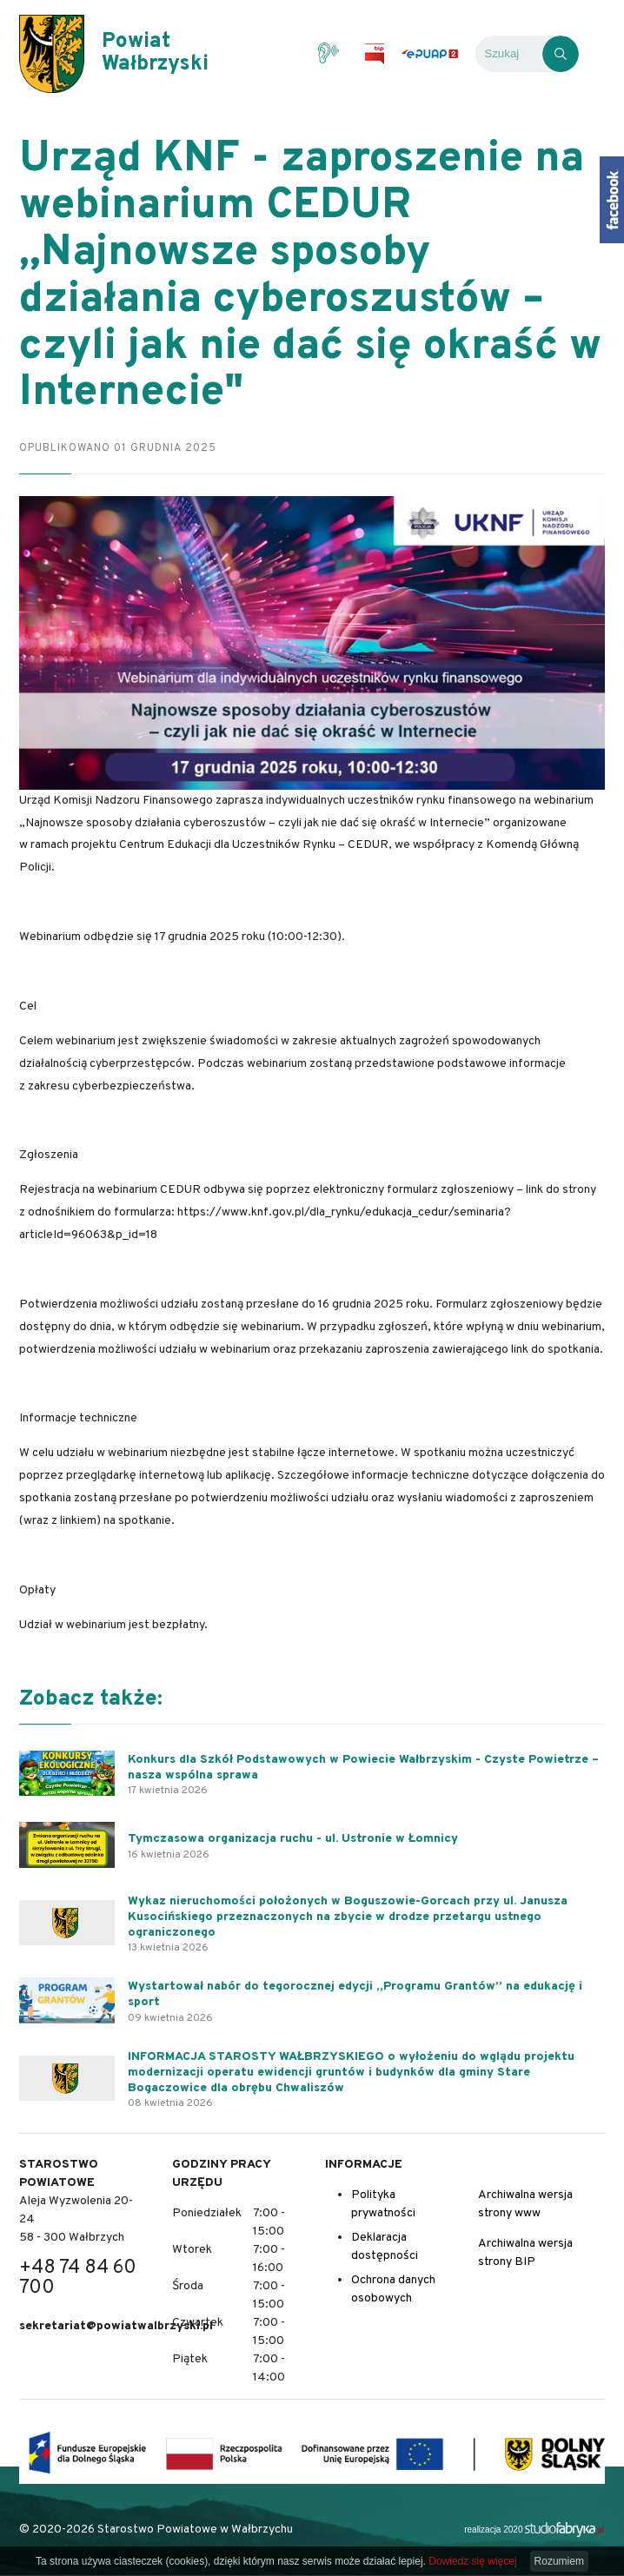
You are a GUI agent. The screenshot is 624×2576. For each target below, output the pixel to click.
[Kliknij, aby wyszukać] (560, 54)
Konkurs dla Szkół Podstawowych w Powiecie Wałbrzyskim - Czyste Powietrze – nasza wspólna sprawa (363, 1767)
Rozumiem (559, 2561)
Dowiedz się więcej (472, 2561)
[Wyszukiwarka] (508, 54)
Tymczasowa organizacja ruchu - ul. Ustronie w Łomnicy (293, 1838)
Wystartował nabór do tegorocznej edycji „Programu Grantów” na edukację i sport (355, 1994)
